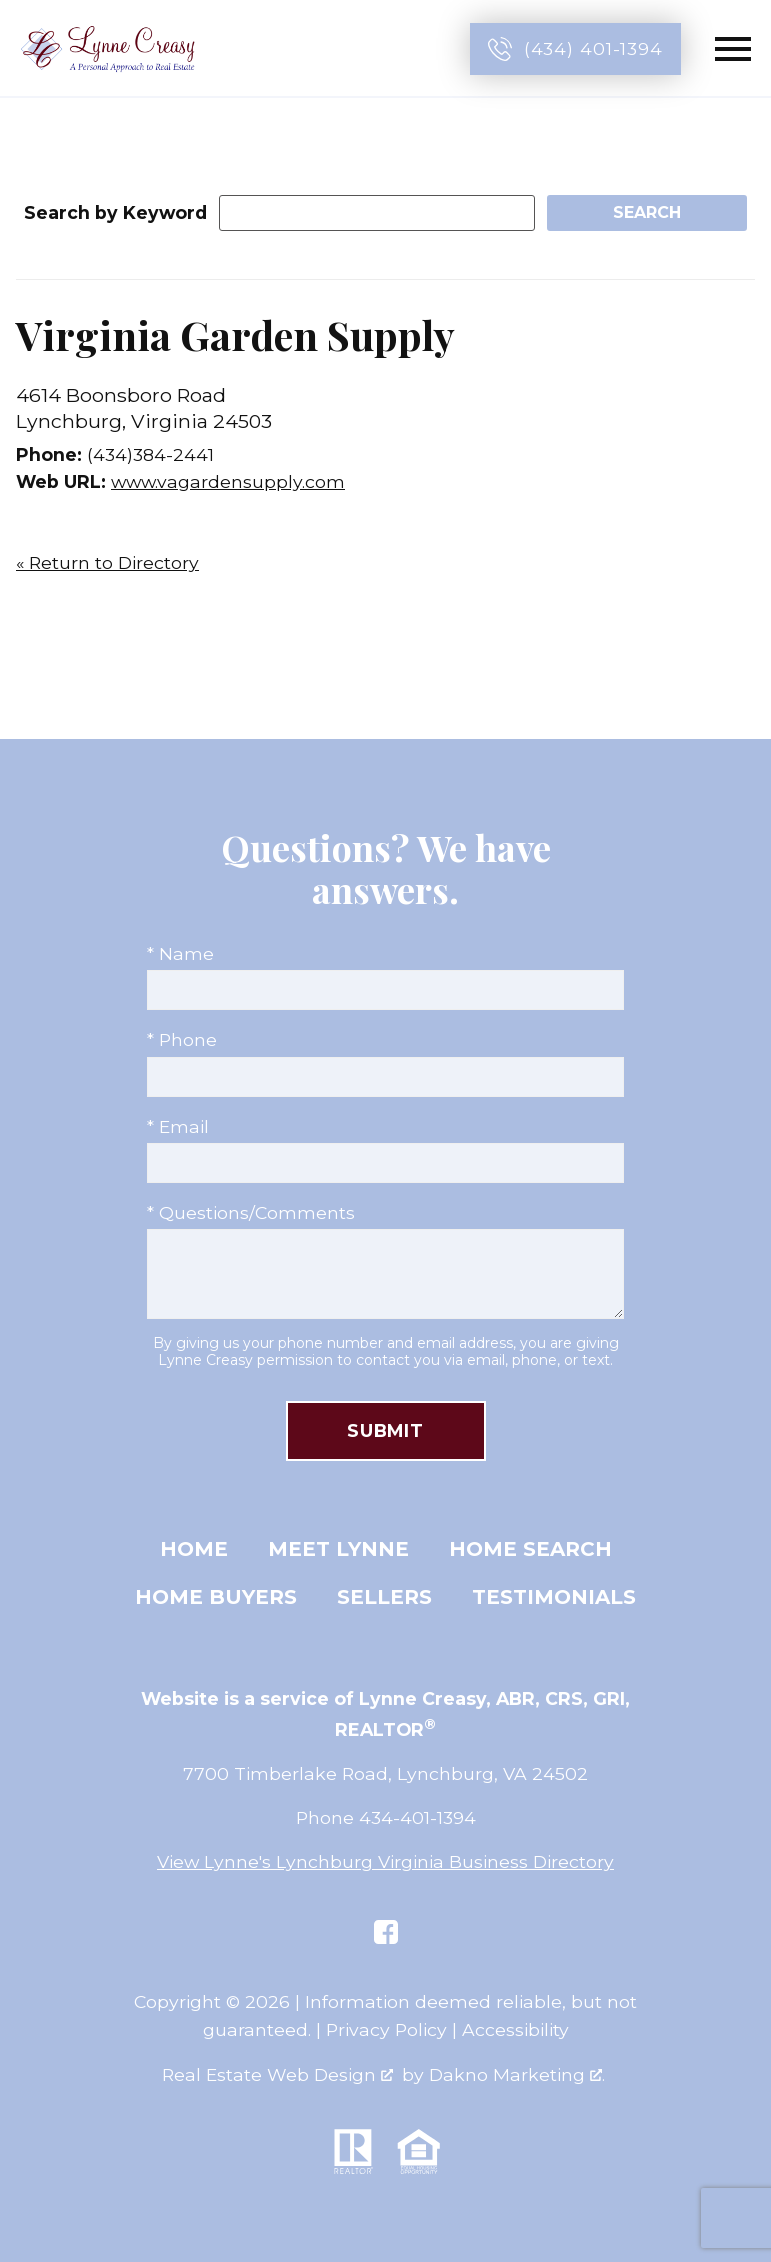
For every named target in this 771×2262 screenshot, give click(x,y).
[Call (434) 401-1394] (575, 49)
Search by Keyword (115, 212)
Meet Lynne (338, 1549)
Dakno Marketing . (517, 2074)
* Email (178, 1126)
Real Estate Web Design (277, 2074)
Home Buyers (216, 1597)
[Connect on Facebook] (386, 1932)
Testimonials (554, 1597)
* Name (180, 953)
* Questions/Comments (251, 1212)
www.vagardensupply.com (228, 481)
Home (194, 1549)
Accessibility (515, 2029)
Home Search (530, 1549)
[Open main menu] (733, 49)
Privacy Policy (386, 2029)
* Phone (182, 1039)
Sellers (384, 1597)
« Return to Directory (107, 562)
